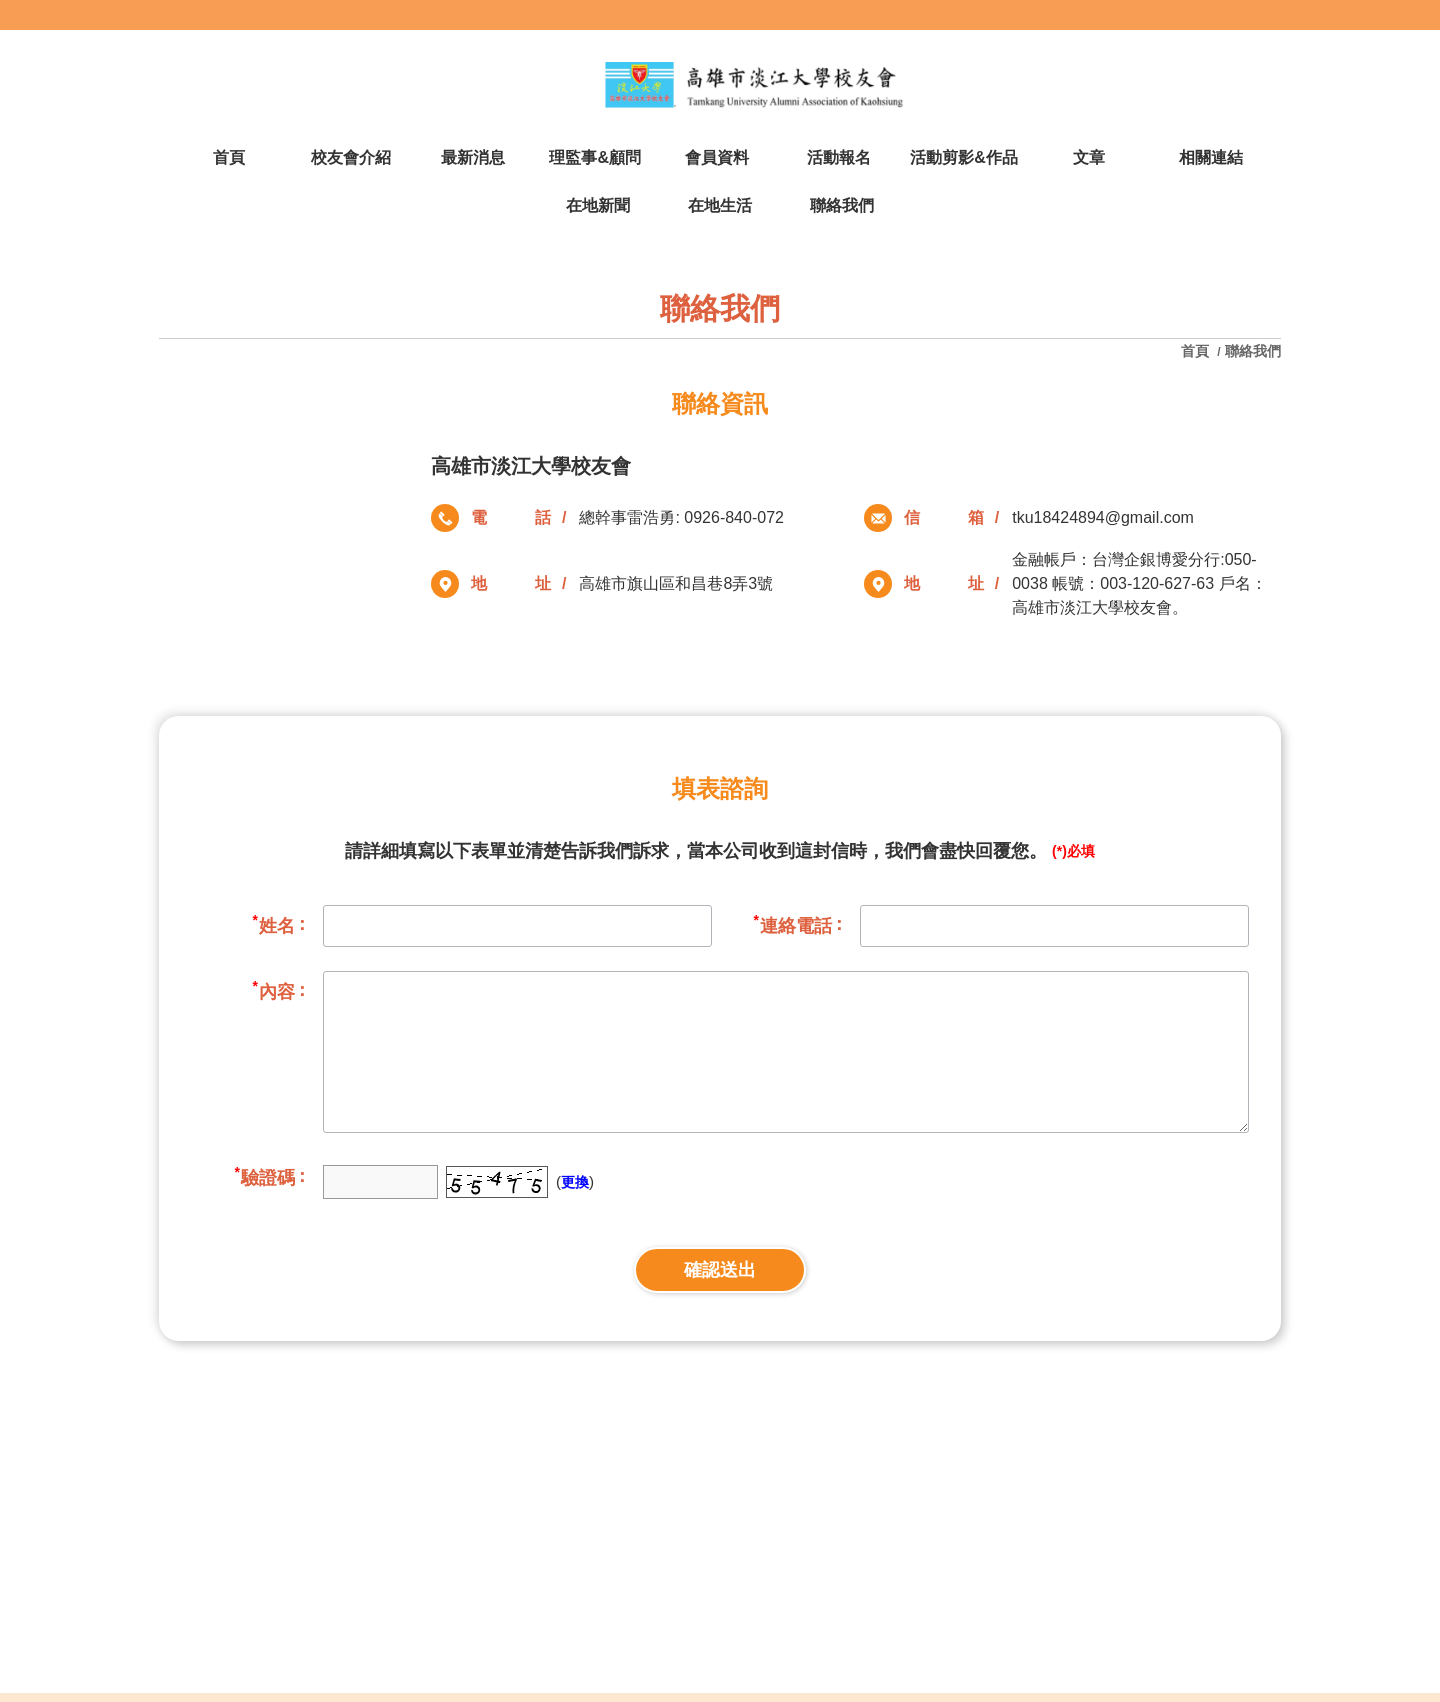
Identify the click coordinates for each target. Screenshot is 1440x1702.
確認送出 (720, 1270)
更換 (575, 1182)
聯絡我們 (1253, 351)
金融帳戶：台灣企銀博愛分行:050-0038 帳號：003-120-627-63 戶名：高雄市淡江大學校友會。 (1139, 583)
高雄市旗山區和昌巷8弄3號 (676, 583)
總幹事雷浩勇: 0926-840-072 (681, 517)
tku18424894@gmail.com (1103, 517)
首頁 (1197, 351)
